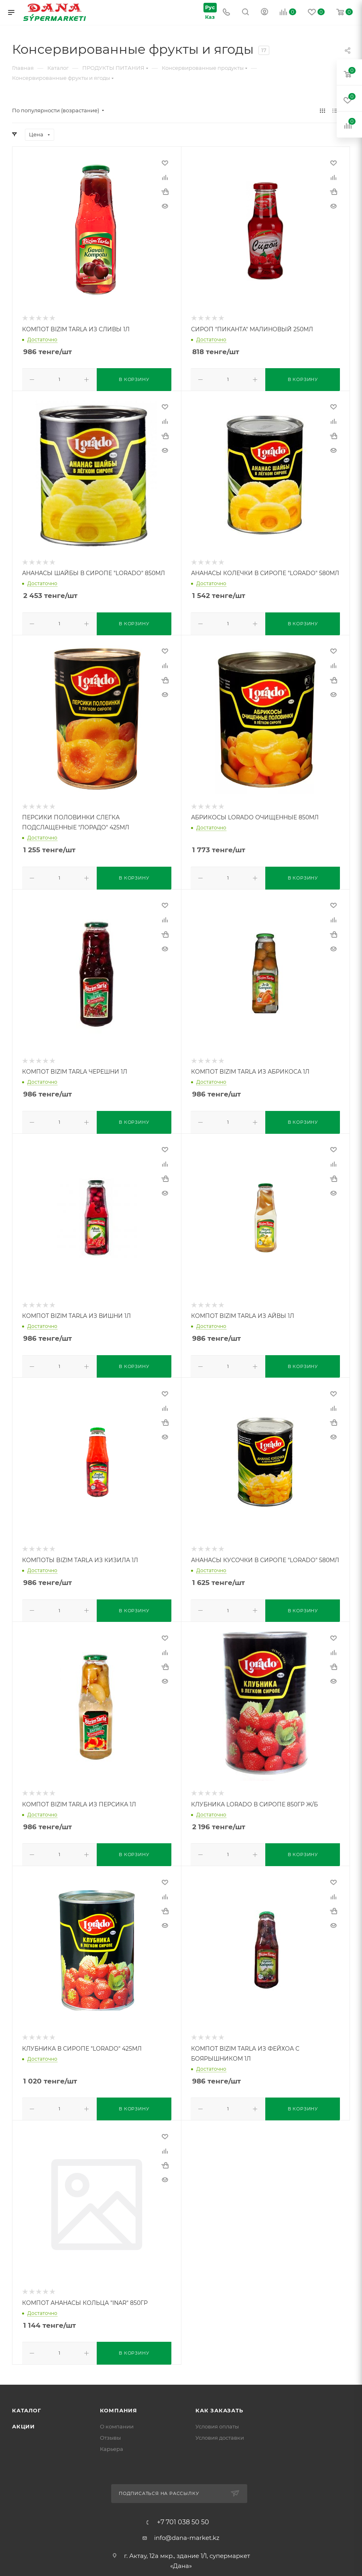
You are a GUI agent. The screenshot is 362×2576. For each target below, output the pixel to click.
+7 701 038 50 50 (183, 2515)
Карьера (111, 2441)
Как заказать (219, 2403)
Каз (207, 17)
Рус (208, 7)
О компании (117, 2419)
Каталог (26, 2403)
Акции (23, 2419)
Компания (118, 2403)
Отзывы (110, 2430)
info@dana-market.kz (187, 2530)
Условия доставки (219, 2430)
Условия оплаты (217, 2419)
